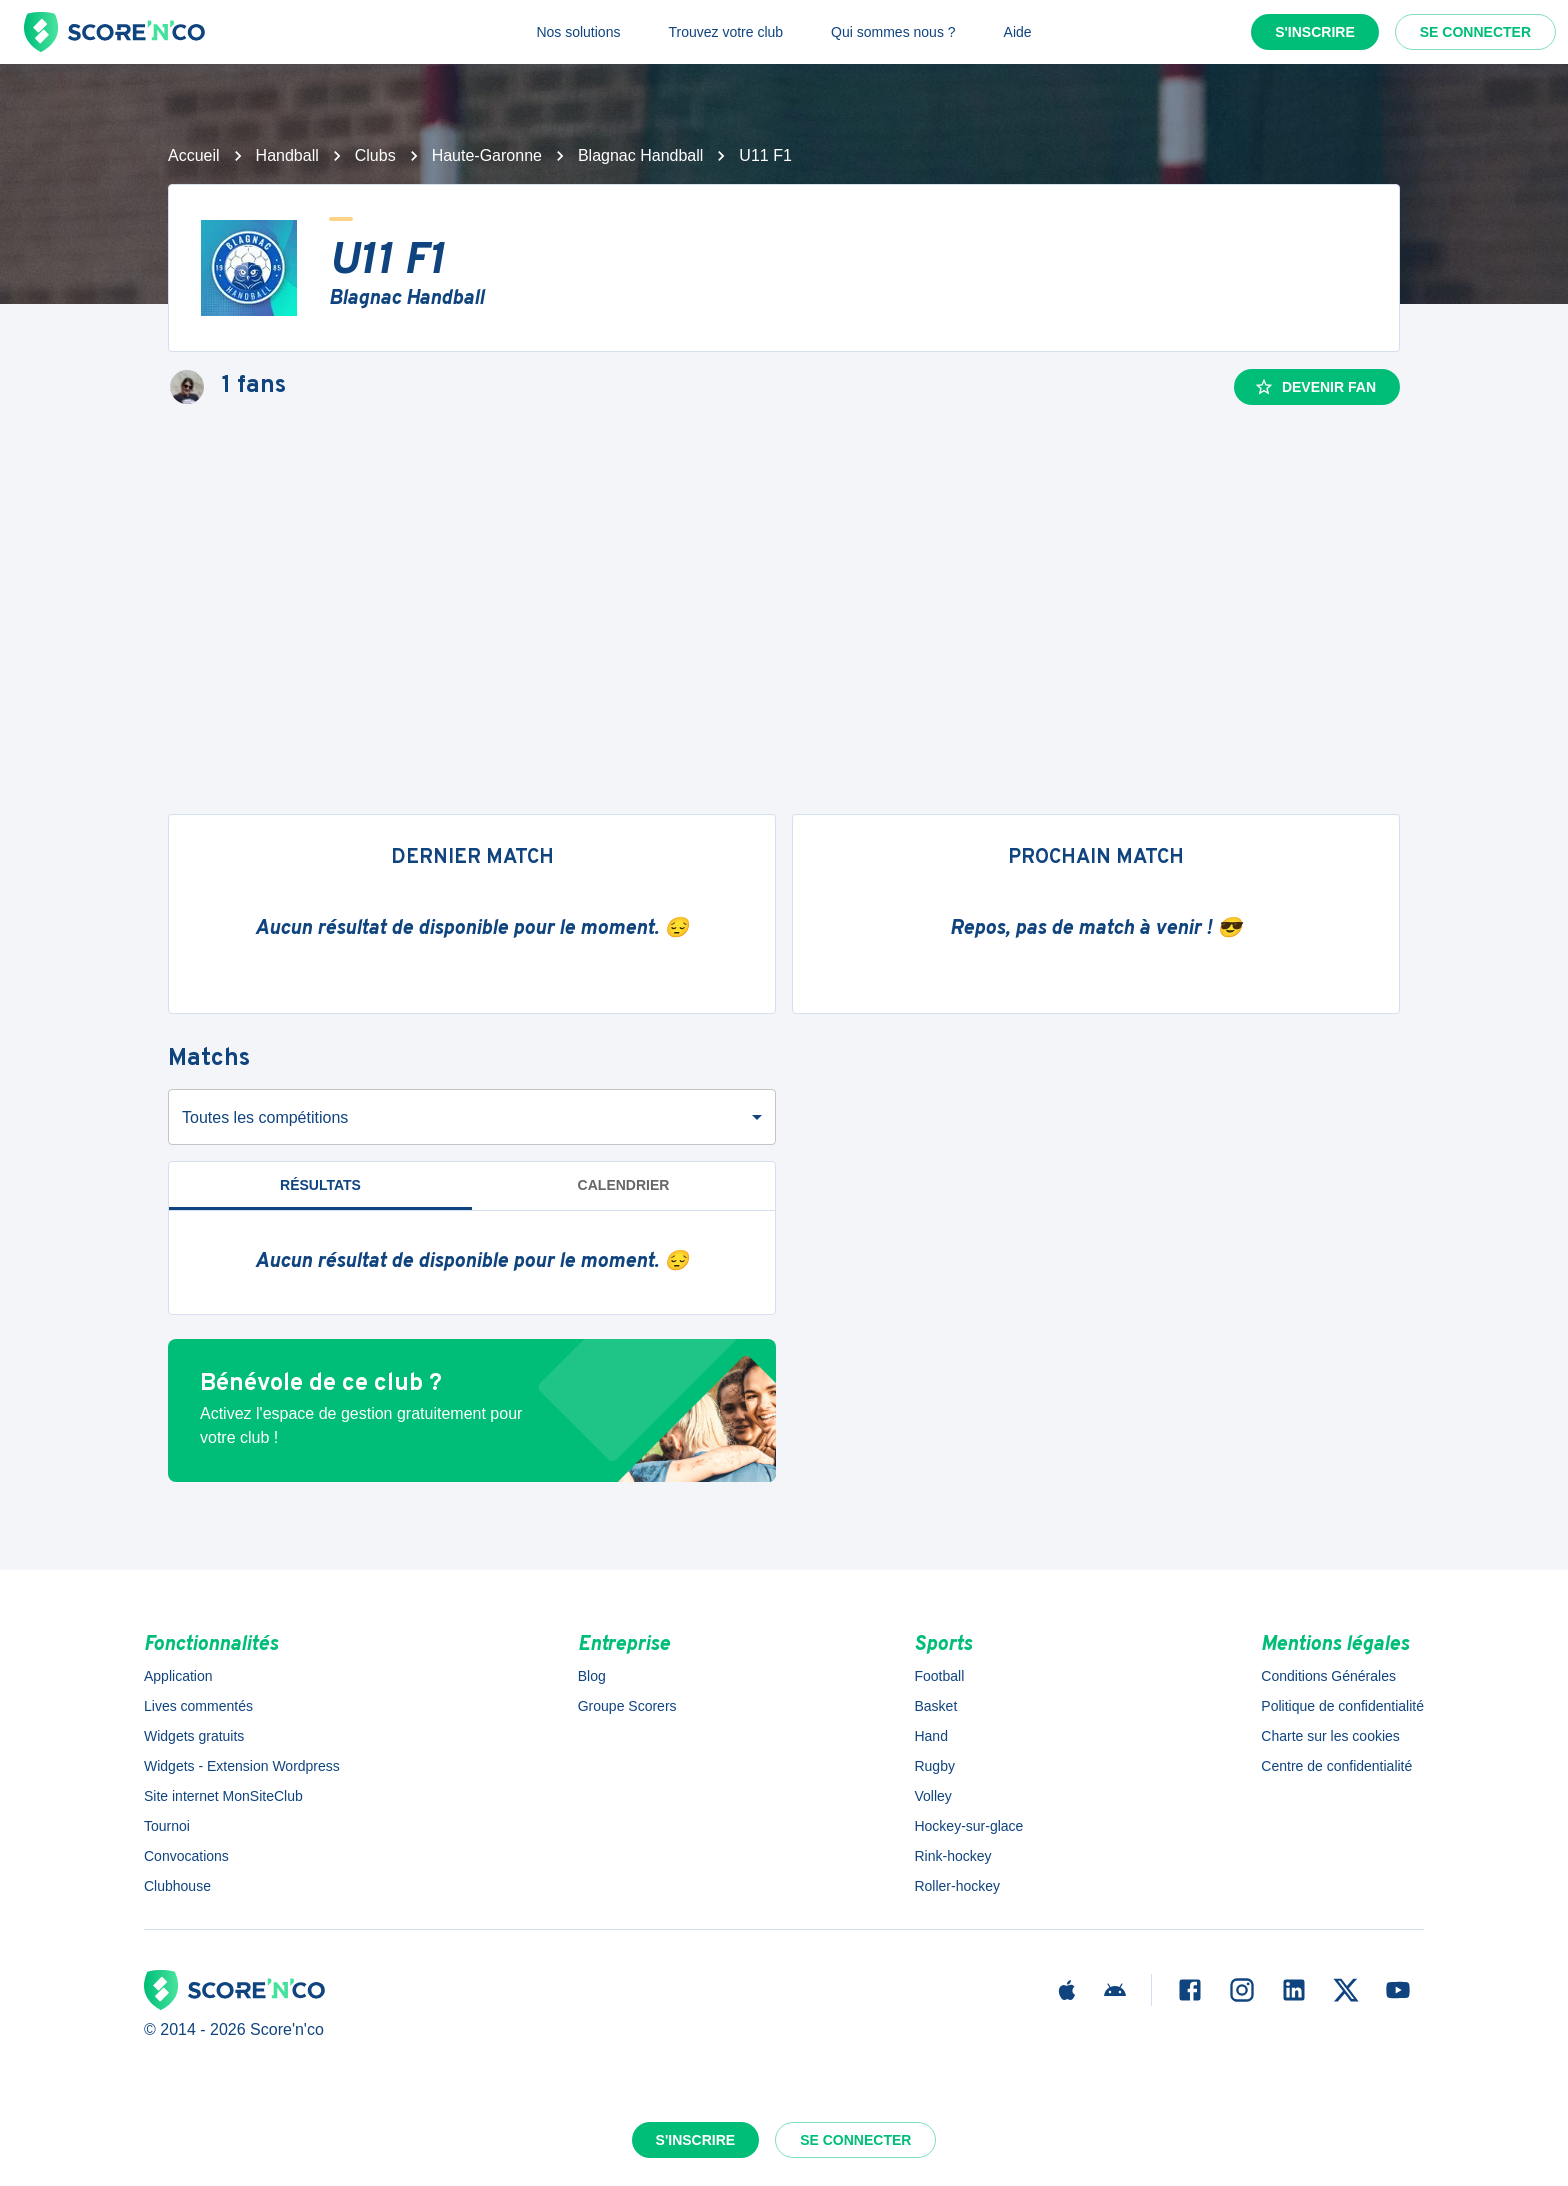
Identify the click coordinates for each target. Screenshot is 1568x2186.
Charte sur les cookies (1330, 1736)
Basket (935, 1706)
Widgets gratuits (194, 1736)
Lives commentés (198, 1706)
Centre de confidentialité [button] (1336, 1766)
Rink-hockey (952, 1856)
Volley (932, 1796)
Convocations (186, 1856)
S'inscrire (1315, 32)
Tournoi (167, 1826)
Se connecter (1475, 32)
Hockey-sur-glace (968, 1826)
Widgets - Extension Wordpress (242, 1766)
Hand (930, 1736)
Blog (592, 1676)
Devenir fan (1315, 387)
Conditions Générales (1328, 1676)
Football (939, 1676)
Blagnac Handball (640, 155)
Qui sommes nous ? (893, 32)
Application (178, 1676)
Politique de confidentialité (1342, 1706)
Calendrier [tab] (624, 1185)
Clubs (375, 155)
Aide (1018, 32)
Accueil (194, 155)
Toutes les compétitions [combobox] (265, 1117)
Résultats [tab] (320, 1185)
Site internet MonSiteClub (223, 1796)
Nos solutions (578, 32)
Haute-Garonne (487, 155)
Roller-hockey (957, 1886)
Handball (287, 155)
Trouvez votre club (725, 32)
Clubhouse (177, 1886)
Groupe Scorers (627, 1706)
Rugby (934, 1766)
